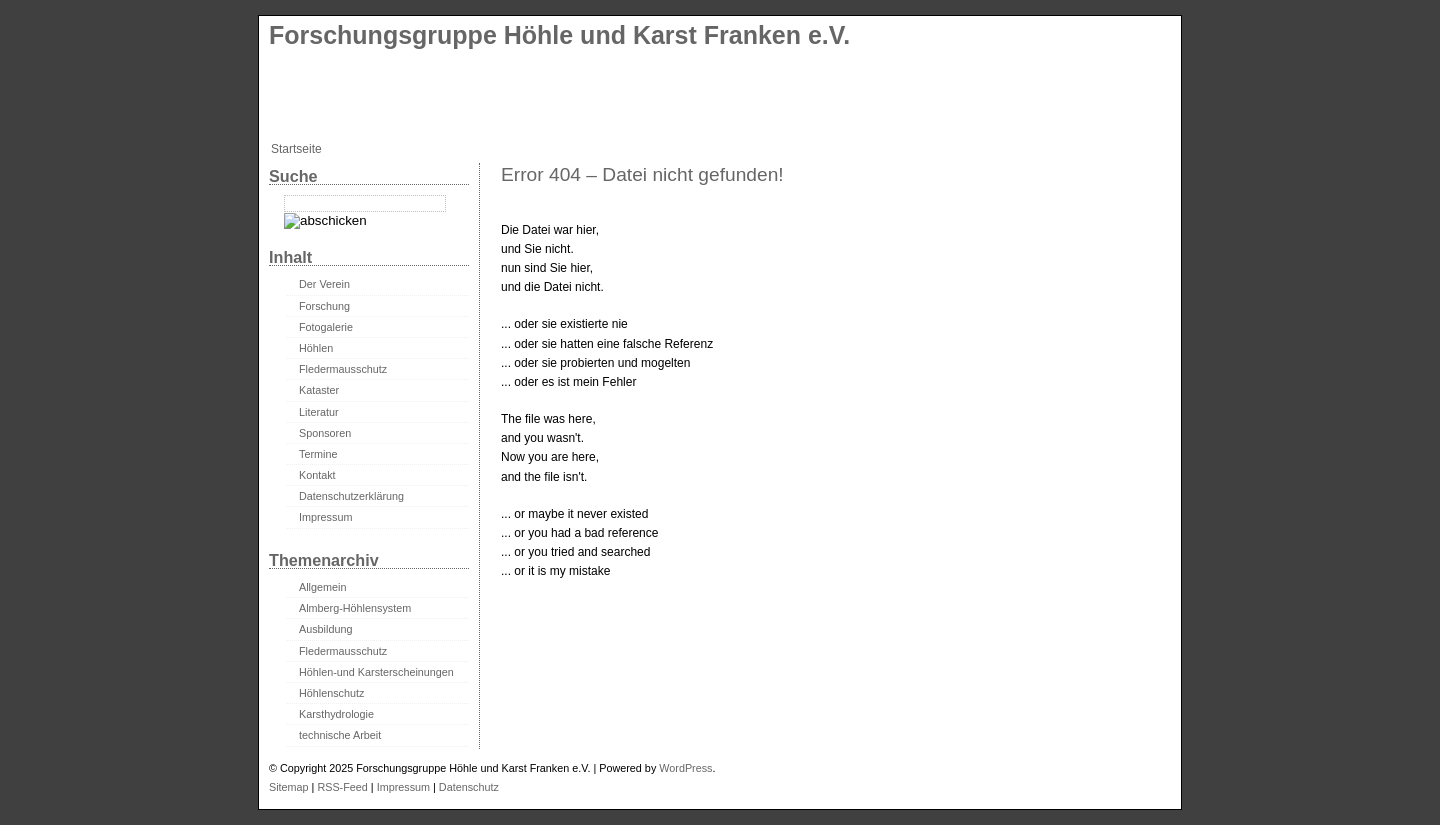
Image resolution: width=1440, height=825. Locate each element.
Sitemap (289, 787)
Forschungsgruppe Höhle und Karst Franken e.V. (559, 35)
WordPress (685, 768)
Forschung (324, 306)
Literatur (319, 412)
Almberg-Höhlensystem (355, 608)
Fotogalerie (326, 327)
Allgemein (322, 587)
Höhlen (316, 348)
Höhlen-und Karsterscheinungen (376, 672)
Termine (318, 454)
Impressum (325, 517)
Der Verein (324, 284)
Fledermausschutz (343, 369)
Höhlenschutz (331, 693)
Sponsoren (325, 433)
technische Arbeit (340, 735)
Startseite (296, 149)
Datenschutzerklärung (351, 496)
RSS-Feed (342, 787)
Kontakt (317, 475)
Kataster (319, 390)
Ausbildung (325, 629)
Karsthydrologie (336, 714)
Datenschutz (469, 787)
